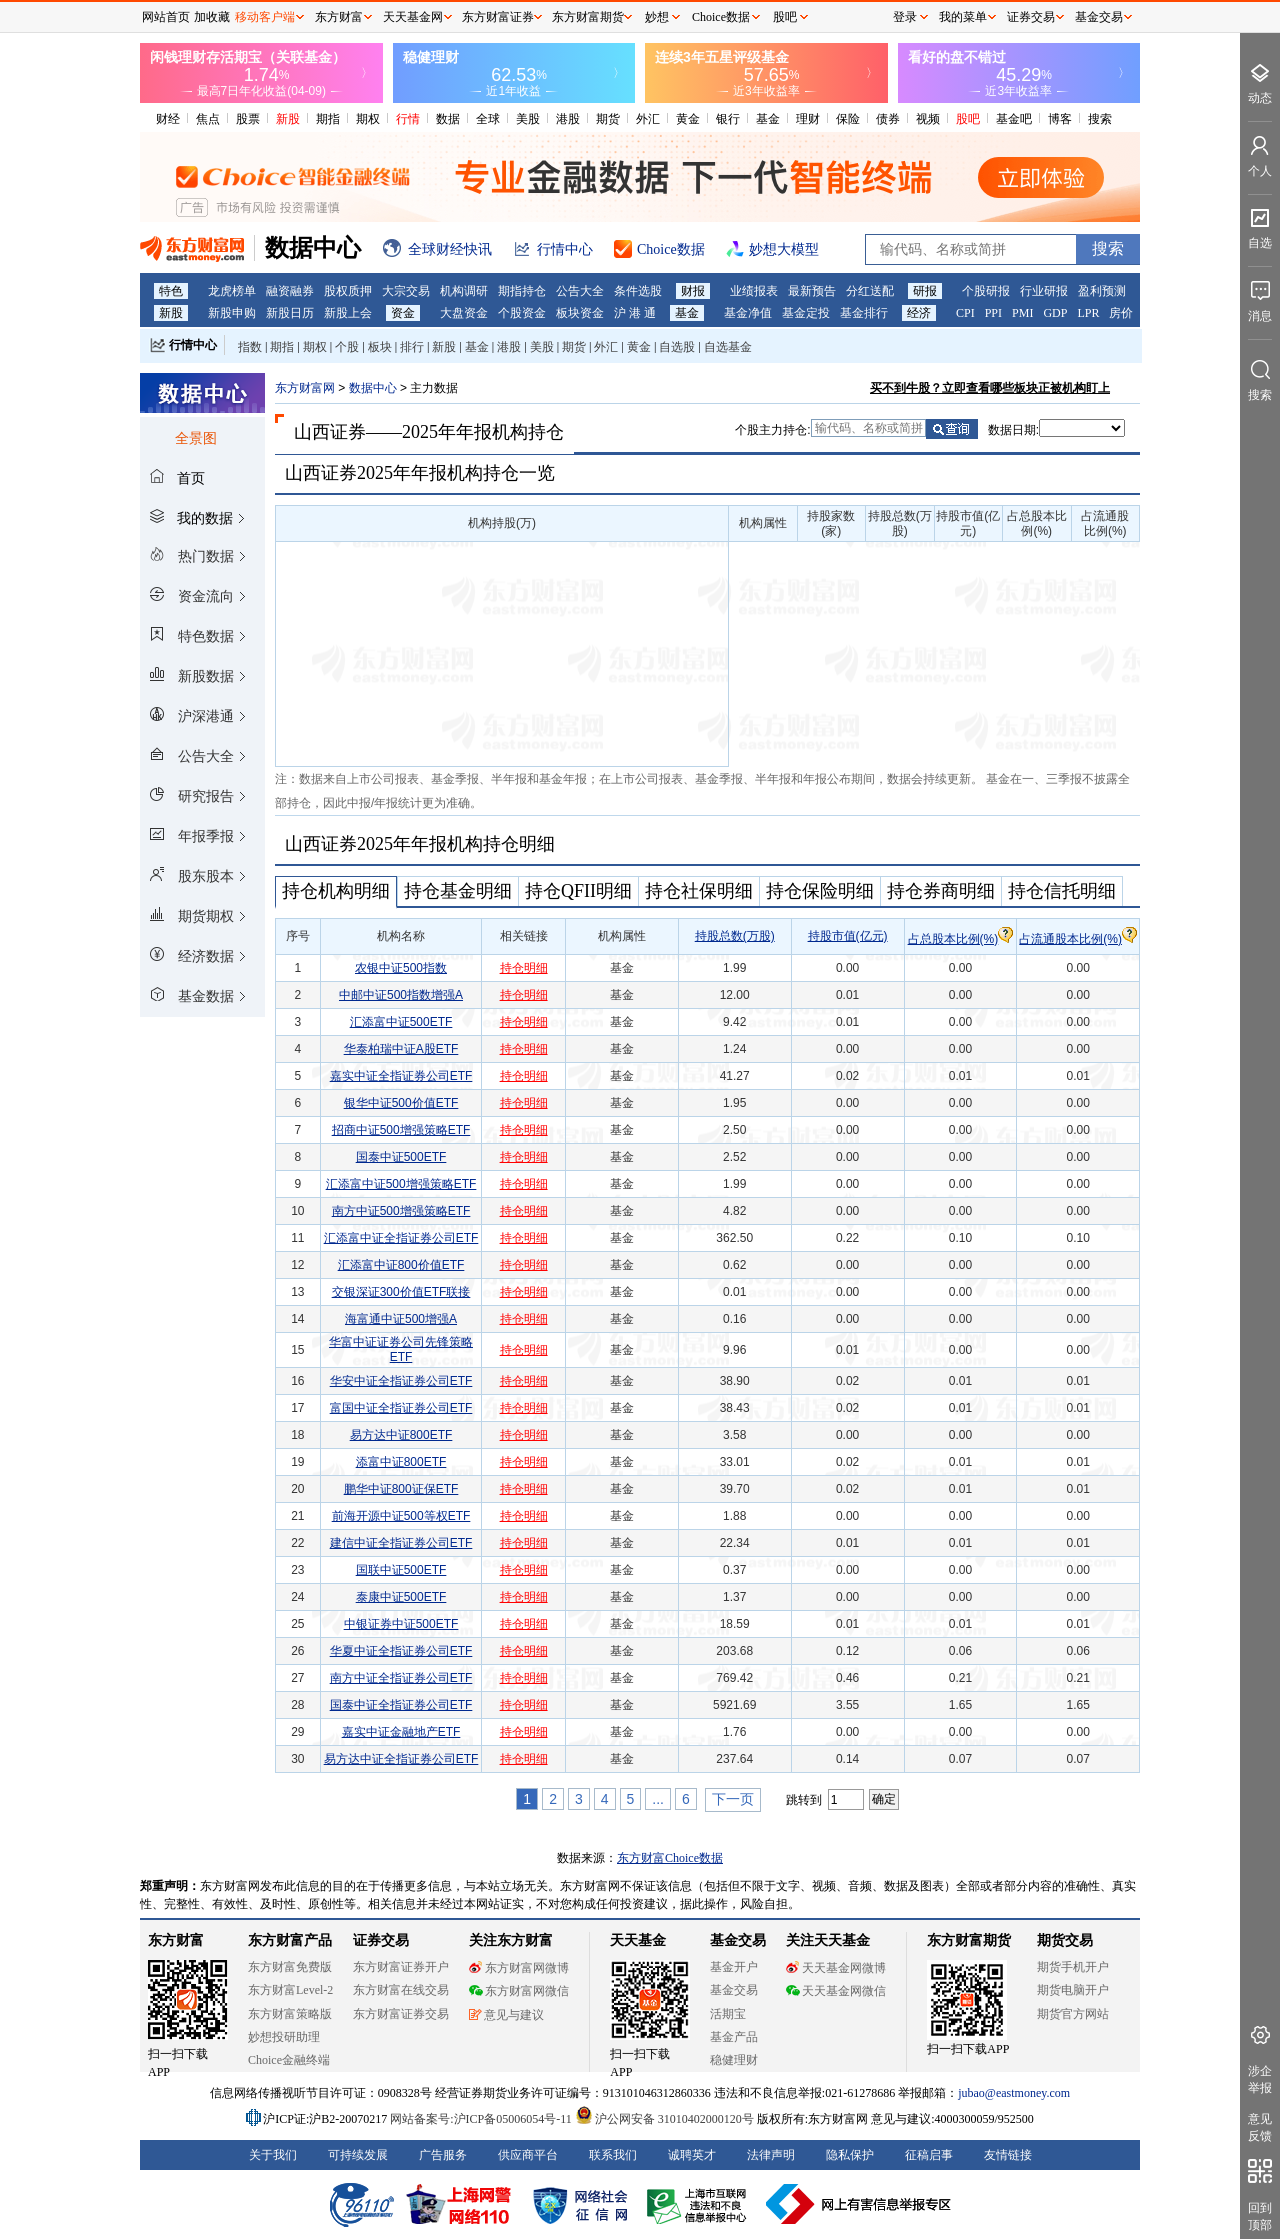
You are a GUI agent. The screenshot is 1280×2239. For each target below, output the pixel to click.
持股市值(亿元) (848, 936)
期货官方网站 (1073, 2014)
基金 (768, 119)
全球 (488, 119)
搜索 (1100, 119)
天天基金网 (413, 17)
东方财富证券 (498, 17)
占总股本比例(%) (961, 939)
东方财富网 (305, 388)
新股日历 (290, 313)
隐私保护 (850, 2155)
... (658, 1799)
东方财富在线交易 (401, 1990)
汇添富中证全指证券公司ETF (401, 1238)
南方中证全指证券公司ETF (401, 1678)
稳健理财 (734, 2060)
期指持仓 (522, 291)
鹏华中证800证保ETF (401, 1489)
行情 (408, 119)
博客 (1060, 119)
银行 (728, 119)
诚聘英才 (692, 2155)
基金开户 (734, 1967)
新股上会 (348, 313)
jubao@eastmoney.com (1014, 2093)
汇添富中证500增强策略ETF (401, 1184)
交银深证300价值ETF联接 (401, 1292)
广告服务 (443, 2155)
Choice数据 (721, 17)
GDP (1055, 313)
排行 (412, 347)
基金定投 (806, 313)
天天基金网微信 (836, 1991)
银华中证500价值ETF (401, 1103)
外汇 (648, 119)
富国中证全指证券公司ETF (401, 1408)
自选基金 (728, 347)
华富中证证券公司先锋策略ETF (401, 1349)
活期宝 (728, 2014)
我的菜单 (963, 17)
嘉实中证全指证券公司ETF (401, 1076)
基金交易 (734, 1990)
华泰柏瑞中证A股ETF (401, 1049)
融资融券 (290, 291)
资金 (403, 313)
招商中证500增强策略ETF (401, 1130)
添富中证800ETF (401, 1462)
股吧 (968, 119)
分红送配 (870, 291)
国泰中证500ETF (401, 1157)
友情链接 (1008, 2155)
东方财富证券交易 (401, 2014)
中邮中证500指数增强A (401, 995)
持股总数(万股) (735, 936)
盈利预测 (1102, 291)
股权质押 (348, 291)
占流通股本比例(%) (1078, 939)
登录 (905, 17)
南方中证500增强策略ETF (401, 1211)
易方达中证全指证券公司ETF (401, 1759)
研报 (925, 291)
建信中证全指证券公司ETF (401, 1543)
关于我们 (273, 2155)
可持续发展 (358, 2155)
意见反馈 (1260, 2127)
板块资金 (580, 313)
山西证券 (330, 432)
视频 (928, 119)
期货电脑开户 (1073, 1990)
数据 (448, 119)
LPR (1088, 313)
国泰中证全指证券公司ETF (401, 1705)
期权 (368, 119)
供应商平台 (528, 2155)
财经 (168, 119)
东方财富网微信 (519, 1991)
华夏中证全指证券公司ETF (401, 1651)
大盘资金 (464, 313)
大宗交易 (406, 291)
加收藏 (212, 17)
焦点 (208, 119)
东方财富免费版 (290, 1967)
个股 (347, 347)
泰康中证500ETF (401, 1597)
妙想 (657, 17)
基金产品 (734, 2037)
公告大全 (580, 291)
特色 (171, 291)
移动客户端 (265, 17)
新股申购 (232, 313)
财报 (693, 291)
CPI (965, 313)
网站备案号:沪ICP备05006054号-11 (482, 2119)
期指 (328, 119)
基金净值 (748, 313)
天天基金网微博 (836, 1968)
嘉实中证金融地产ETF (401, 1732)
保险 (848, 119)
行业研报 (1044, 291)
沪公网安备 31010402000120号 (664, 2119)
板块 (380, 347)
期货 (608, 119)
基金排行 (864, 313)
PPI (993, 313)
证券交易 (1031, 17)
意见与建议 (506, 2015)
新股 (288, 119)
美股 (528, 119)
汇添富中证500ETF (401, 1022)
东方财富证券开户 (401, 1967)
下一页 (733, 1799)
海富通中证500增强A (401, 1319)
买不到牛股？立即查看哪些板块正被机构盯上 (990, 388)
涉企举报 (1260, 2079)
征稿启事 (929, 2155)
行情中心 (193, 345)
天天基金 (638, 1940)
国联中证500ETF (401, 1570)
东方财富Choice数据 (670, 1858)
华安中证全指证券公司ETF (401, 1381)
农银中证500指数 (401, 968)
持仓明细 (524, 968)
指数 (250, 347)
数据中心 (373, 388)
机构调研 (464, 291)
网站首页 (166, 17)
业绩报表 (754, 291)
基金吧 (1014, 119)
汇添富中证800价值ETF (401, 1265)
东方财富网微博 (519, 1968)
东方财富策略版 (290, 2014)
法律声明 (771, 2155)
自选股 (677, 347)
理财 (808, 119)
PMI (1022, 313)
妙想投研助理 (284, 2037)
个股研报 (986, 291)
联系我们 (613, 2155)
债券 (888, 119)
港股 (568, 119)
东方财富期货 (969, 1940)
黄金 (688, 119)
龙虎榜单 (232, 291)
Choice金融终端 (289, 2060)
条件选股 (638, 291)
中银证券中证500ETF (401, 1624)
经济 (919, 313)
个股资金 (522, 313)
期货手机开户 (1073, 1967)
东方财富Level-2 (290, 1990)
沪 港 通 (635, 313)
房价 (1121, 313)
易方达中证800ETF (401, 1435)
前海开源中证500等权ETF (401, 1516)
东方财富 (176, 1940)
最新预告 (812, 291)
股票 (248, 119)
